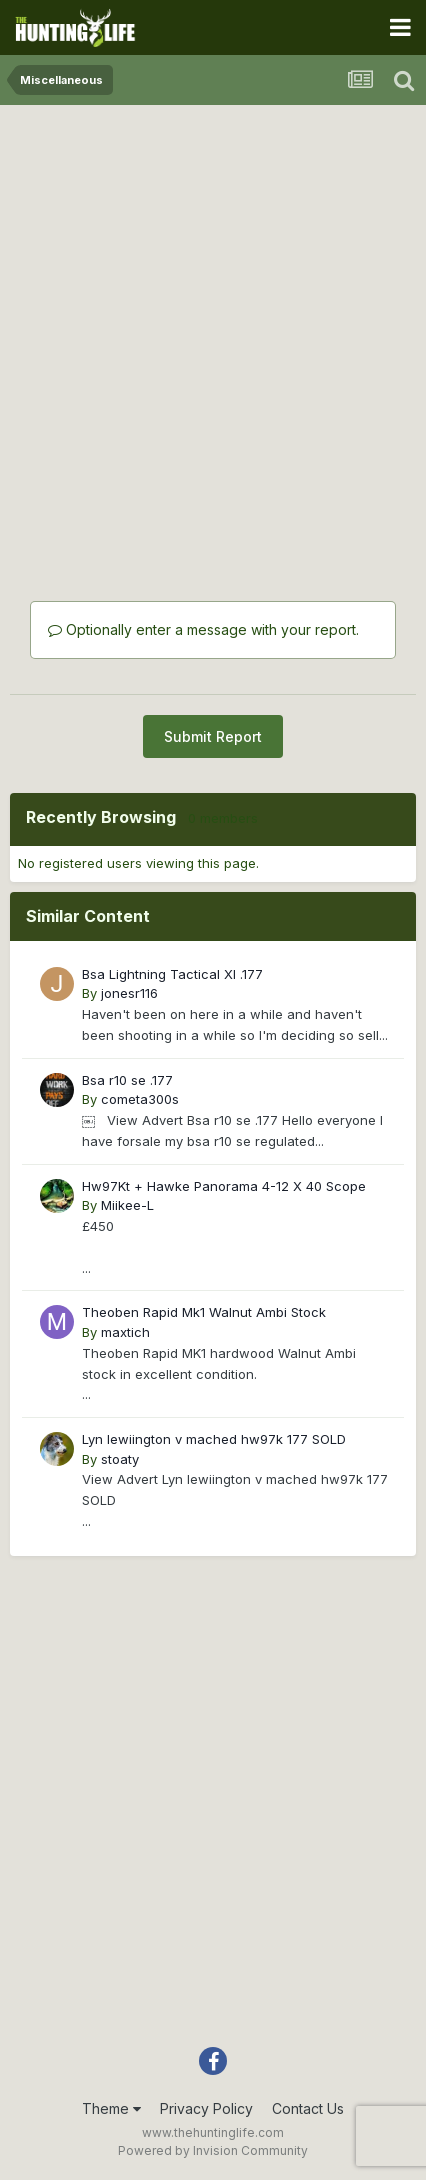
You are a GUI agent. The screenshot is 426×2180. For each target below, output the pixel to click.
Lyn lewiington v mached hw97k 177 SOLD (214, 1439)
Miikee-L (127, 1205)
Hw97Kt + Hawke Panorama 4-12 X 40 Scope (224, 1186)
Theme (111, 2108)
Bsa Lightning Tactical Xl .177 (172, 974)
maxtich (125, 1332)
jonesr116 (129, 993)
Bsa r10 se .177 (127, 1080)
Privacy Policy (206, 2108)
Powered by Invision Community (213, 2150)
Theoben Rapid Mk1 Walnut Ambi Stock (204, 1312)
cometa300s (140, 1099)
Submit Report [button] (213, 736)
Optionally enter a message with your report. (203, 629)
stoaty (120, 1459)
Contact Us (308, 2108)
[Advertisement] (213, 328)
